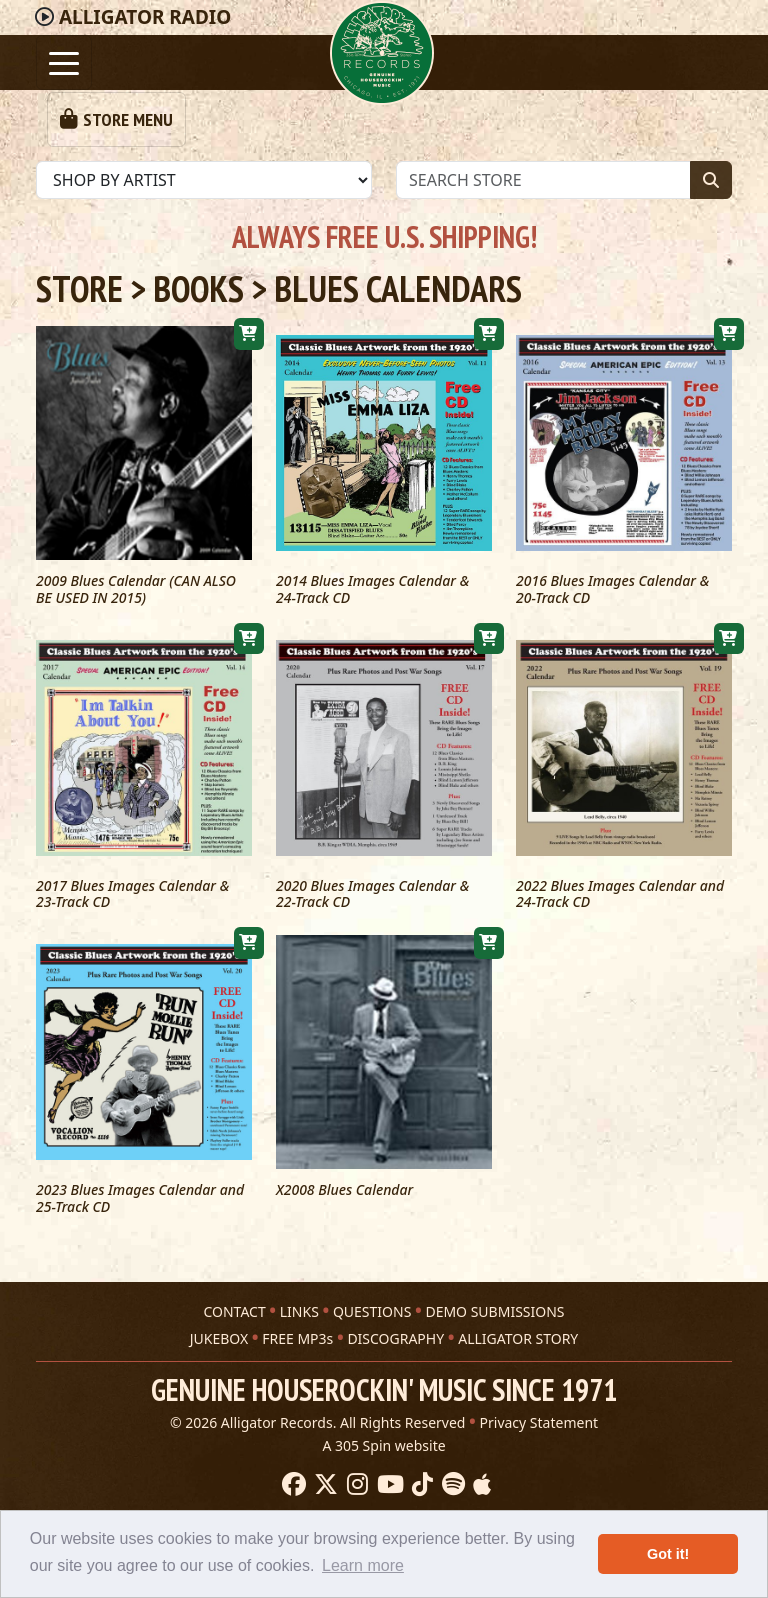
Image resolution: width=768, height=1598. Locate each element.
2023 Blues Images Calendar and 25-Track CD (140, 1199)
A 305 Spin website (383, 1428)
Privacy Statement (539, 1405)
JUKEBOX (219, 1321)
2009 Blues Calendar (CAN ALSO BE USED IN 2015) (136, 590)
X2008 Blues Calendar (344, 1190)
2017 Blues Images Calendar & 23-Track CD (132, 895)
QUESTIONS (372, 1294)
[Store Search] (543, 180)
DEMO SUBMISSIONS (494, 1294)
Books (198, 288)
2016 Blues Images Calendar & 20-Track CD (612, 590)
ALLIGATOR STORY (518, 1321)
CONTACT (234, 1294)
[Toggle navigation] (64, 62)
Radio (145, 17)
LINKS (299, 1294)
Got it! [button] (668, 1554)
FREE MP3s (297, 1321)
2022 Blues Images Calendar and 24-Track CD (620, 895)
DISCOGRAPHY (395, 1321)
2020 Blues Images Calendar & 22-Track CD (372, 895)
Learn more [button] (363, 1565)
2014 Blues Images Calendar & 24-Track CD (372, 590)
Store (79, 288)
